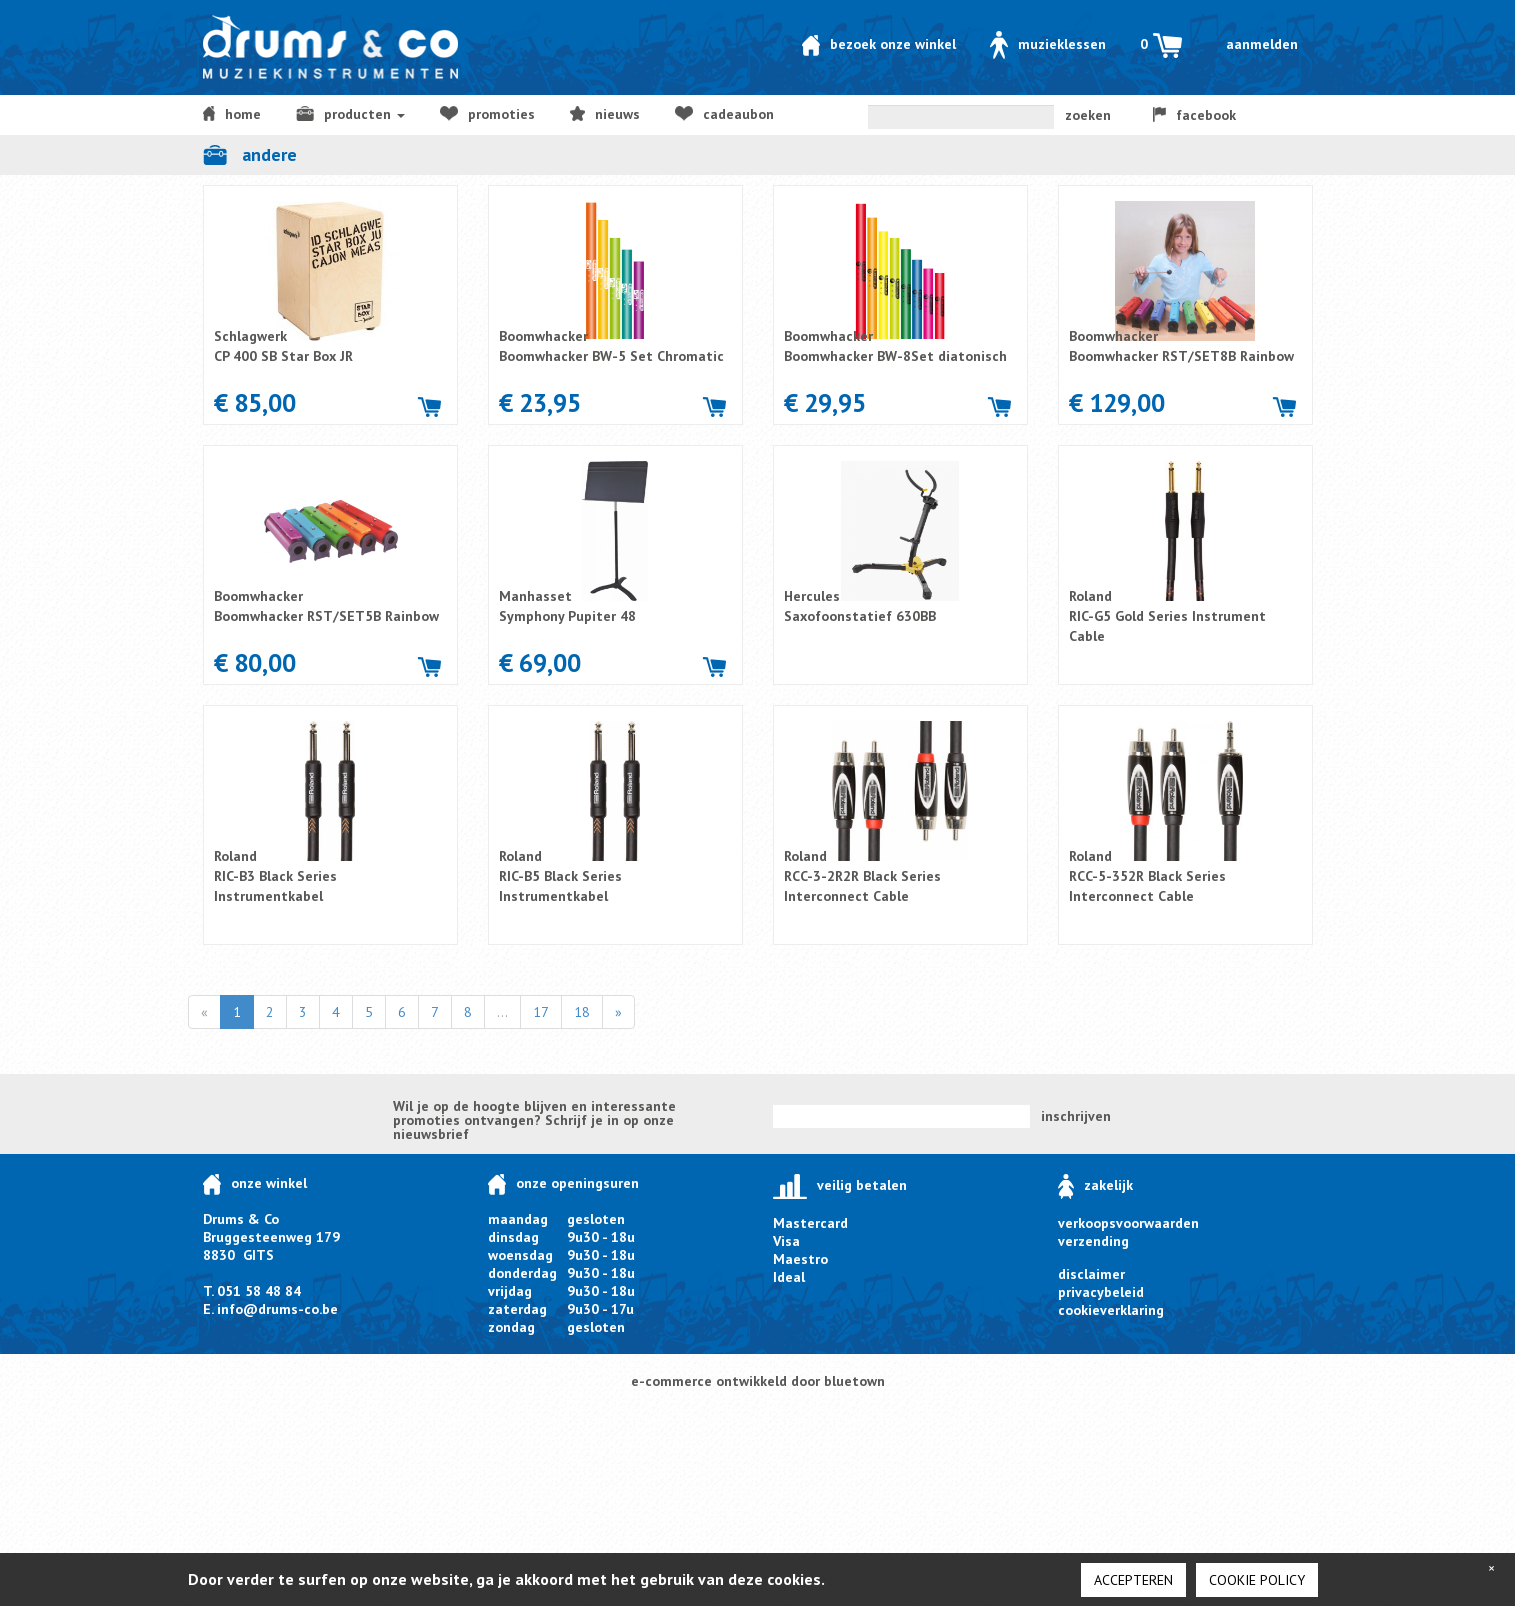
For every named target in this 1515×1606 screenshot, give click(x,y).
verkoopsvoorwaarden (1128, 1223)
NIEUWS (605, 114)
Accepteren (1133, 1580)
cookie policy (1257, 1580)
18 (582, 1012)
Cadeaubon (724, 114)
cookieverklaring (1111, 1310)
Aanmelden (1262, 44)
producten (350, 114)
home (232, 114)
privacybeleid (1101, 1292)
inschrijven (1076, 1116)
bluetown (854, 1381)
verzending (1093, 1241)
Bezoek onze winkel (879, 44)
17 (541, 1012)
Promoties (487, 114)
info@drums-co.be (277, 1309)
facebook (1195, 115)
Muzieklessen (1048, 44)
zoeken (1088, 115)
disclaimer (1091, 1274)
